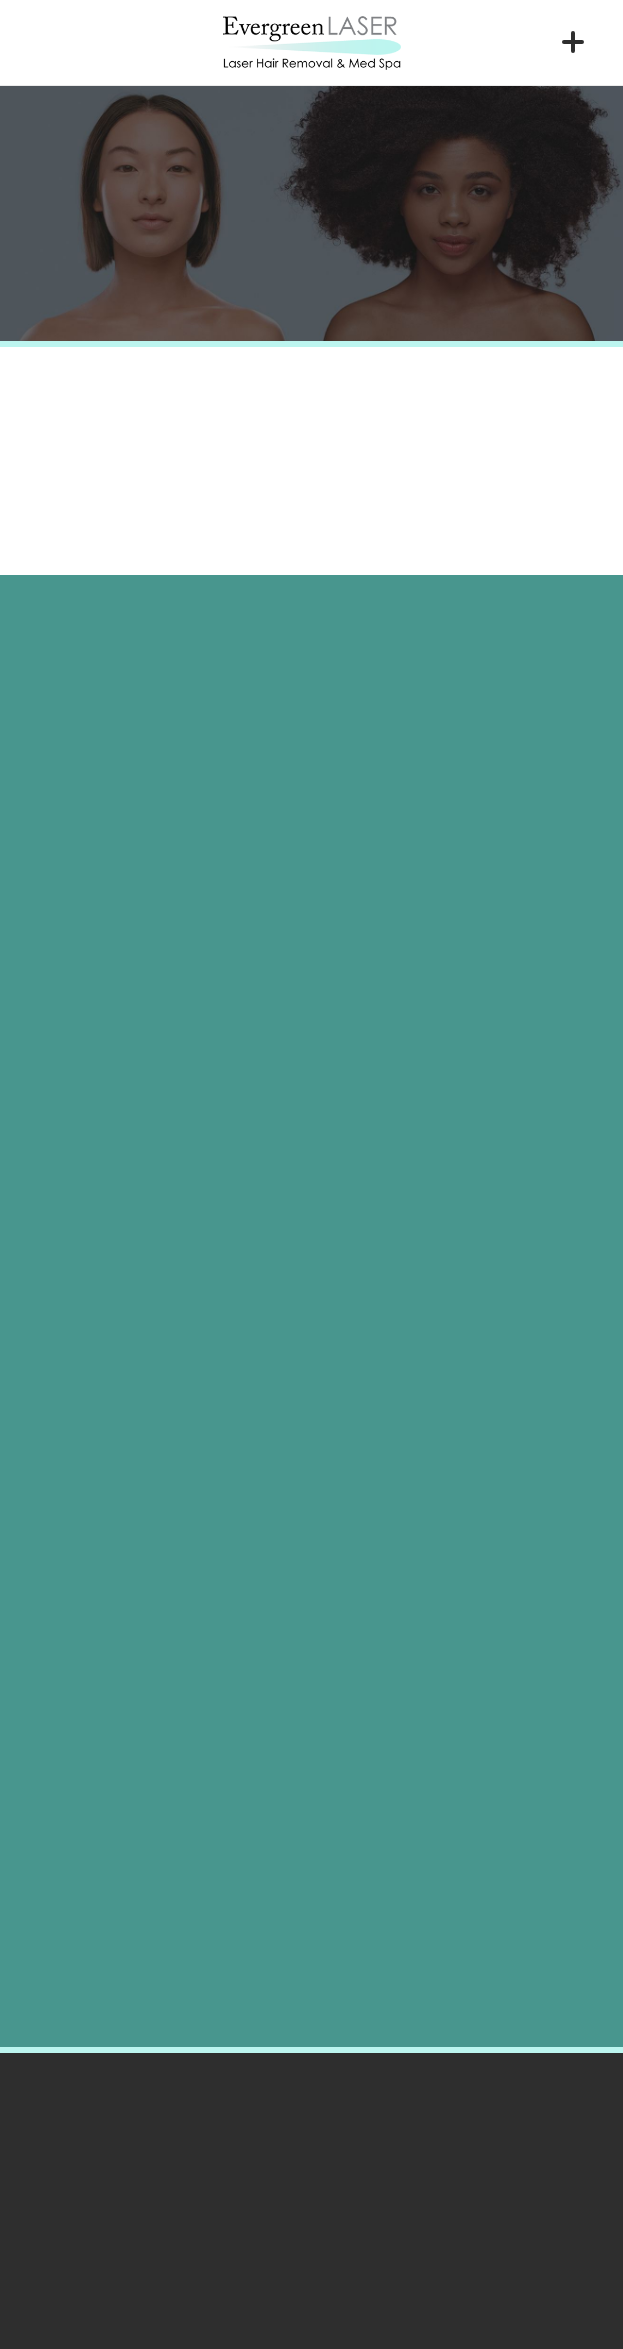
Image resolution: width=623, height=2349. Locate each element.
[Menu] (573, 42)
